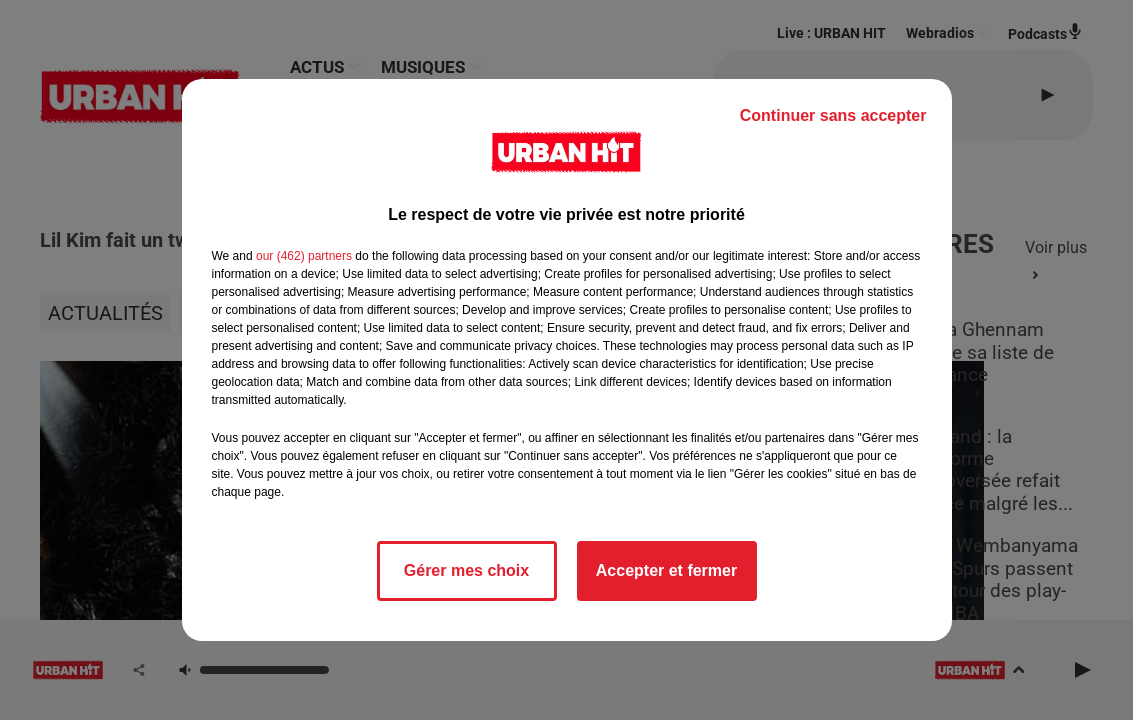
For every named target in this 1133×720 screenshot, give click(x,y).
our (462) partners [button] (304, 256)
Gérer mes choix (466, 570)
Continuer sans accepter (833, 115)
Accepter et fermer (666, 570)
